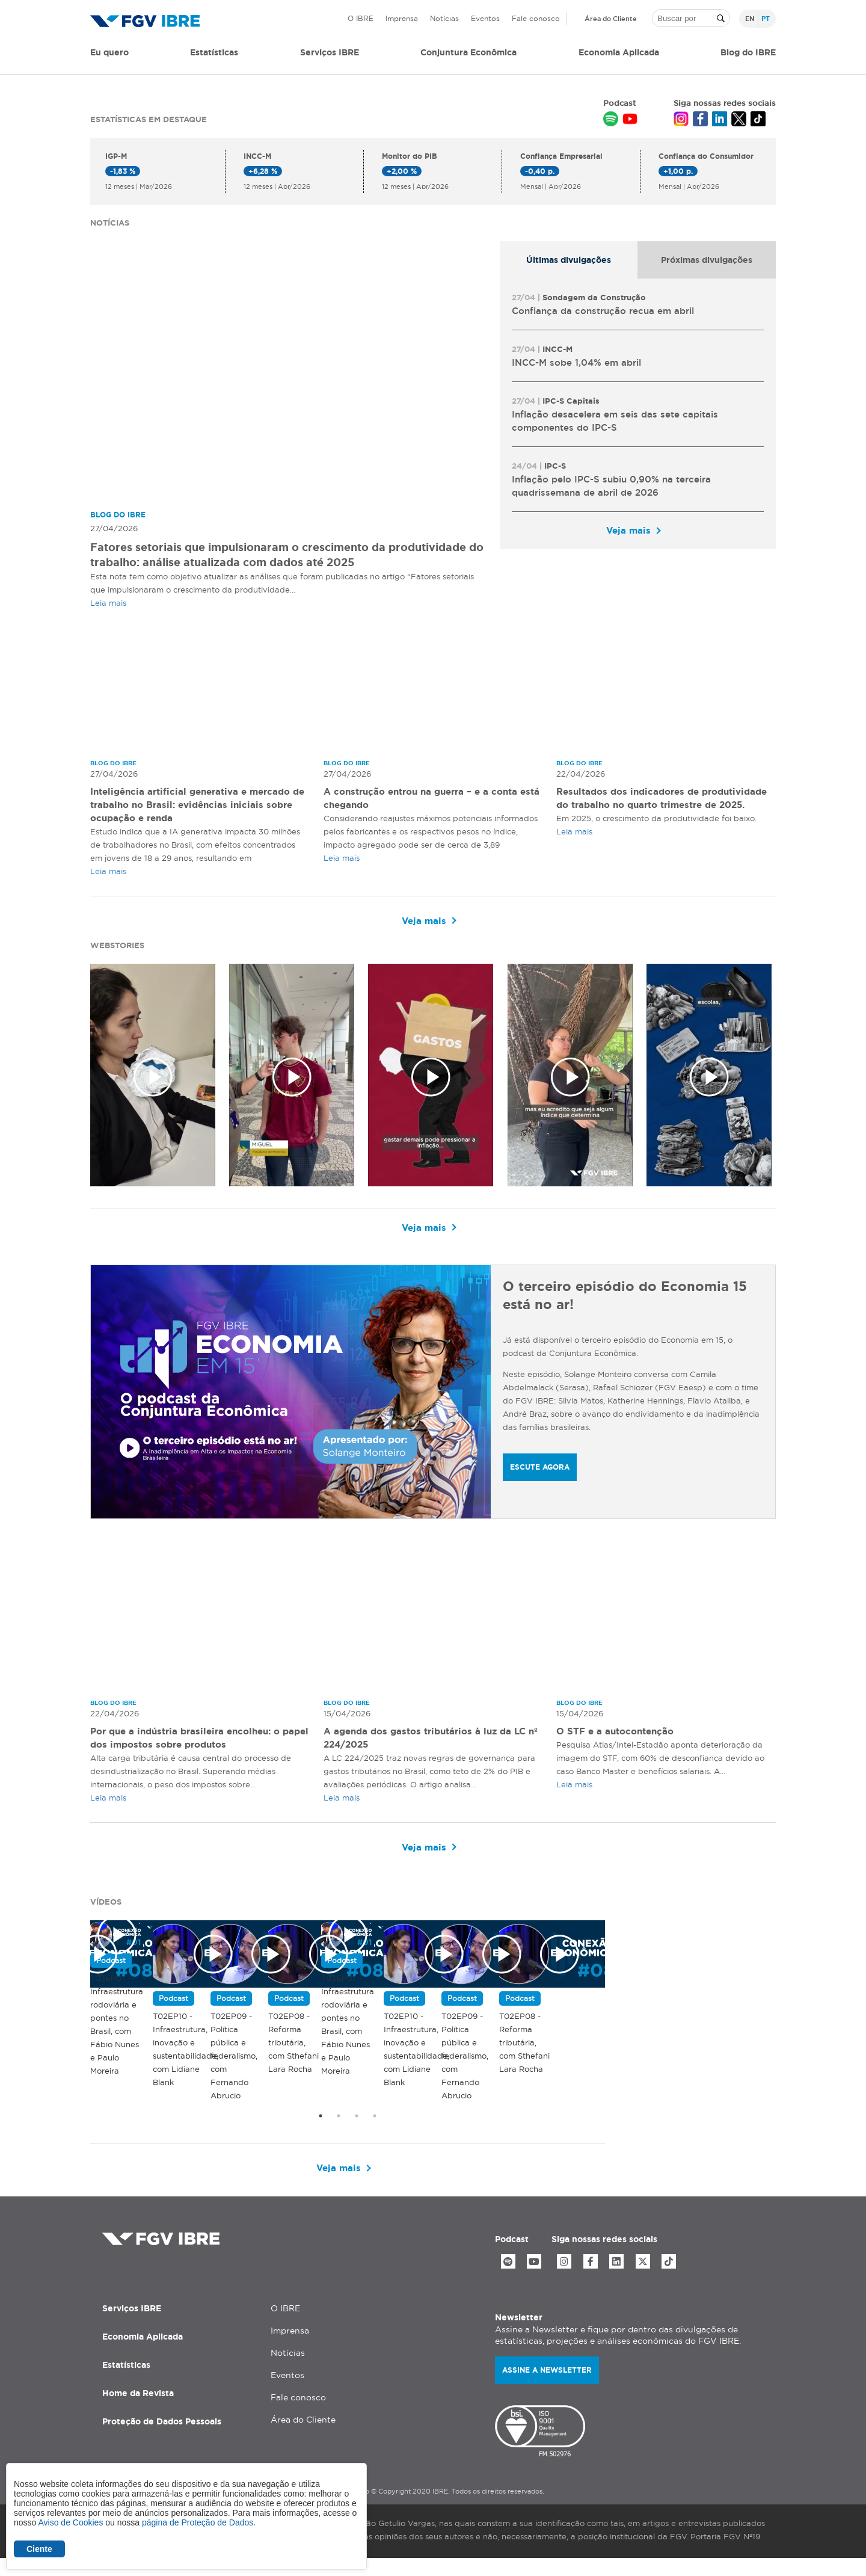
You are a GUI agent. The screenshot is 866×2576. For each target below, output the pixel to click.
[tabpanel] (638, 414)
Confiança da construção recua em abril (603, 311)
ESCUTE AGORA (540, 1468)
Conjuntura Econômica (468, 52)
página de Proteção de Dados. (199, 2522)
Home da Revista (138, 2410)
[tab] (569, 260)
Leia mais (108, 603)
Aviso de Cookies (70, 2522)
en (750, 18)
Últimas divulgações (568, 260)
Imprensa (401, 18)
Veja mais (628, 530)
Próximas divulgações (706, 260)
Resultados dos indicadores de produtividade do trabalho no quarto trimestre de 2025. (648, 805)
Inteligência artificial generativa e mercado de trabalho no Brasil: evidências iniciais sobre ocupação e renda (196, 805)
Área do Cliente (611, 18)
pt (765, 18)
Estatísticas (214, 52)
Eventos (485, 18)
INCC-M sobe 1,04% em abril (576, 362)
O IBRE (360, 18)
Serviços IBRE (131, 2325)
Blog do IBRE (748, 52)
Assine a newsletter (547, 2387)
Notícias (444, 18)
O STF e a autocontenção (618, 1733)
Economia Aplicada (142, 2353)
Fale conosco (536, 18)
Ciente (39, 2549)
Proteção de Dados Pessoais (161, 2438)
